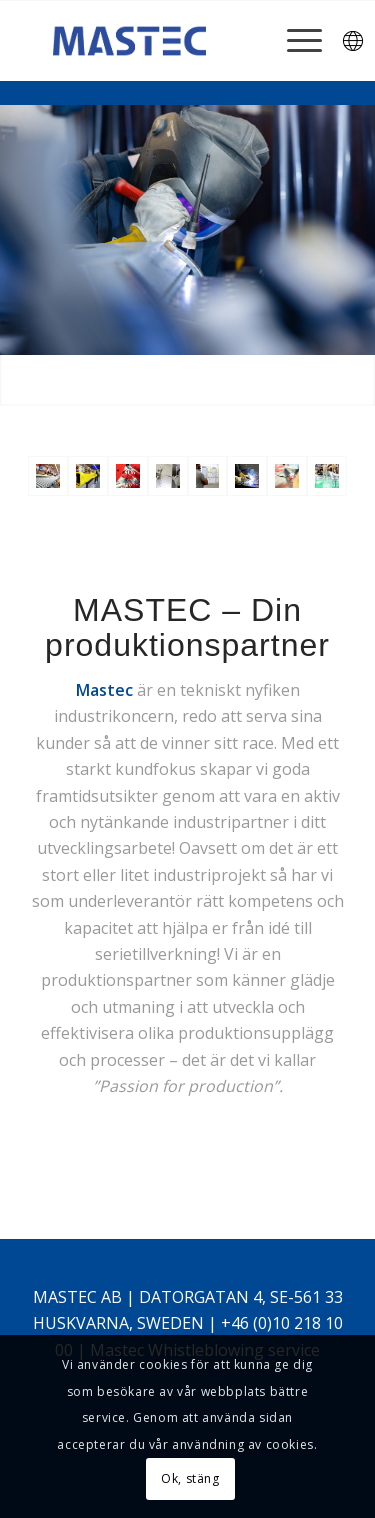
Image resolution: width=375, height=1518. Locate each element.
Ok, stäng (190, 1478)
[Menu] (294, 41)
